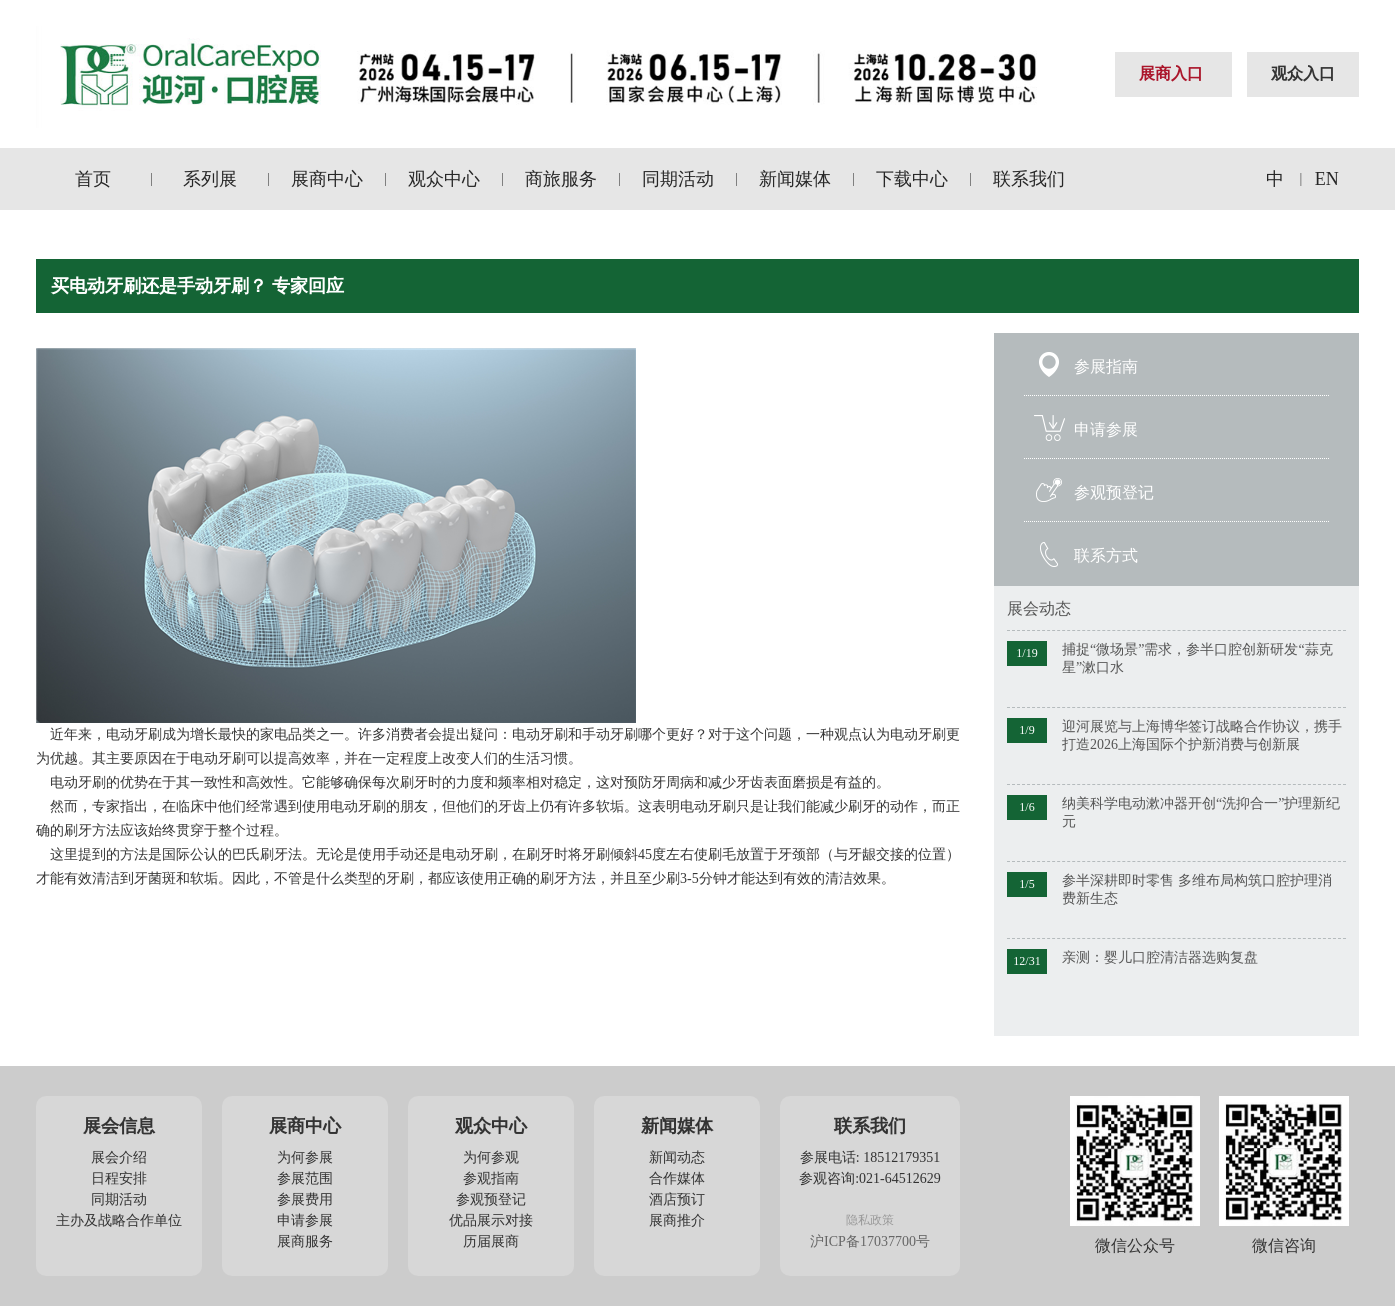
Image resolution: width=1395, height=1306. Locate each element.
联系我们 (1029, 179)
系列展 (210, 179)
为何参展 (305, 1157)
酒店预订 (677, 1199)
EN (1327, 179)
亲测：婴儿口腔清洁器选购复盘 (1160, 957)
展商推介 (677, 1220)
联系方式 (1106, 555)
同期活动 (678, 179)
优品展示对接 (491, 1220)
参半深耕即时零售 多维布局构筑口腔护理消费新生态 (1197, 889)
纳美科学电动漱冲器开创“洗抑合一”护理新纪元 (1201, 812)
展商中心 (327, 179)
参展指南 (1106, 366)
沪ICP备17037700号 (870, 1241)
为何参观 (491, 1157)
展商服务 (305, 1241)
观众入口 (1303, 73)
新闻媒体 (795, 179)
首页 (93, 179)
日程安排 (119, 1178)
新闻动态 (677, 1157)
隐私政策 (870, 1220)
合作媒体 (677, 1178)
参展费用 (305, 1199)
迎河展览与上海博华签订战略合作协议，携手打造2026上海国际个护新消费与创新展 (1202, 735)
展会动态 (1039, 608)
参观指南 (491, 1178)
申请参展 (1106, 429)
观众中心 (444, 179)
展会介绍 (119, 1157)
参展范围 (305, 1178)
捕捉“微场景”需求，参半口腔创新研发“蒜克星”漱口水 (1197, 658)
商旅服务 (561, 179)
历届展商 (491, 1241)
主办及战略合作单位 (119, 1220)
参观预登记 (1114, 492)
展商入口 (1171, 73)
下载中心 (912, 179)
